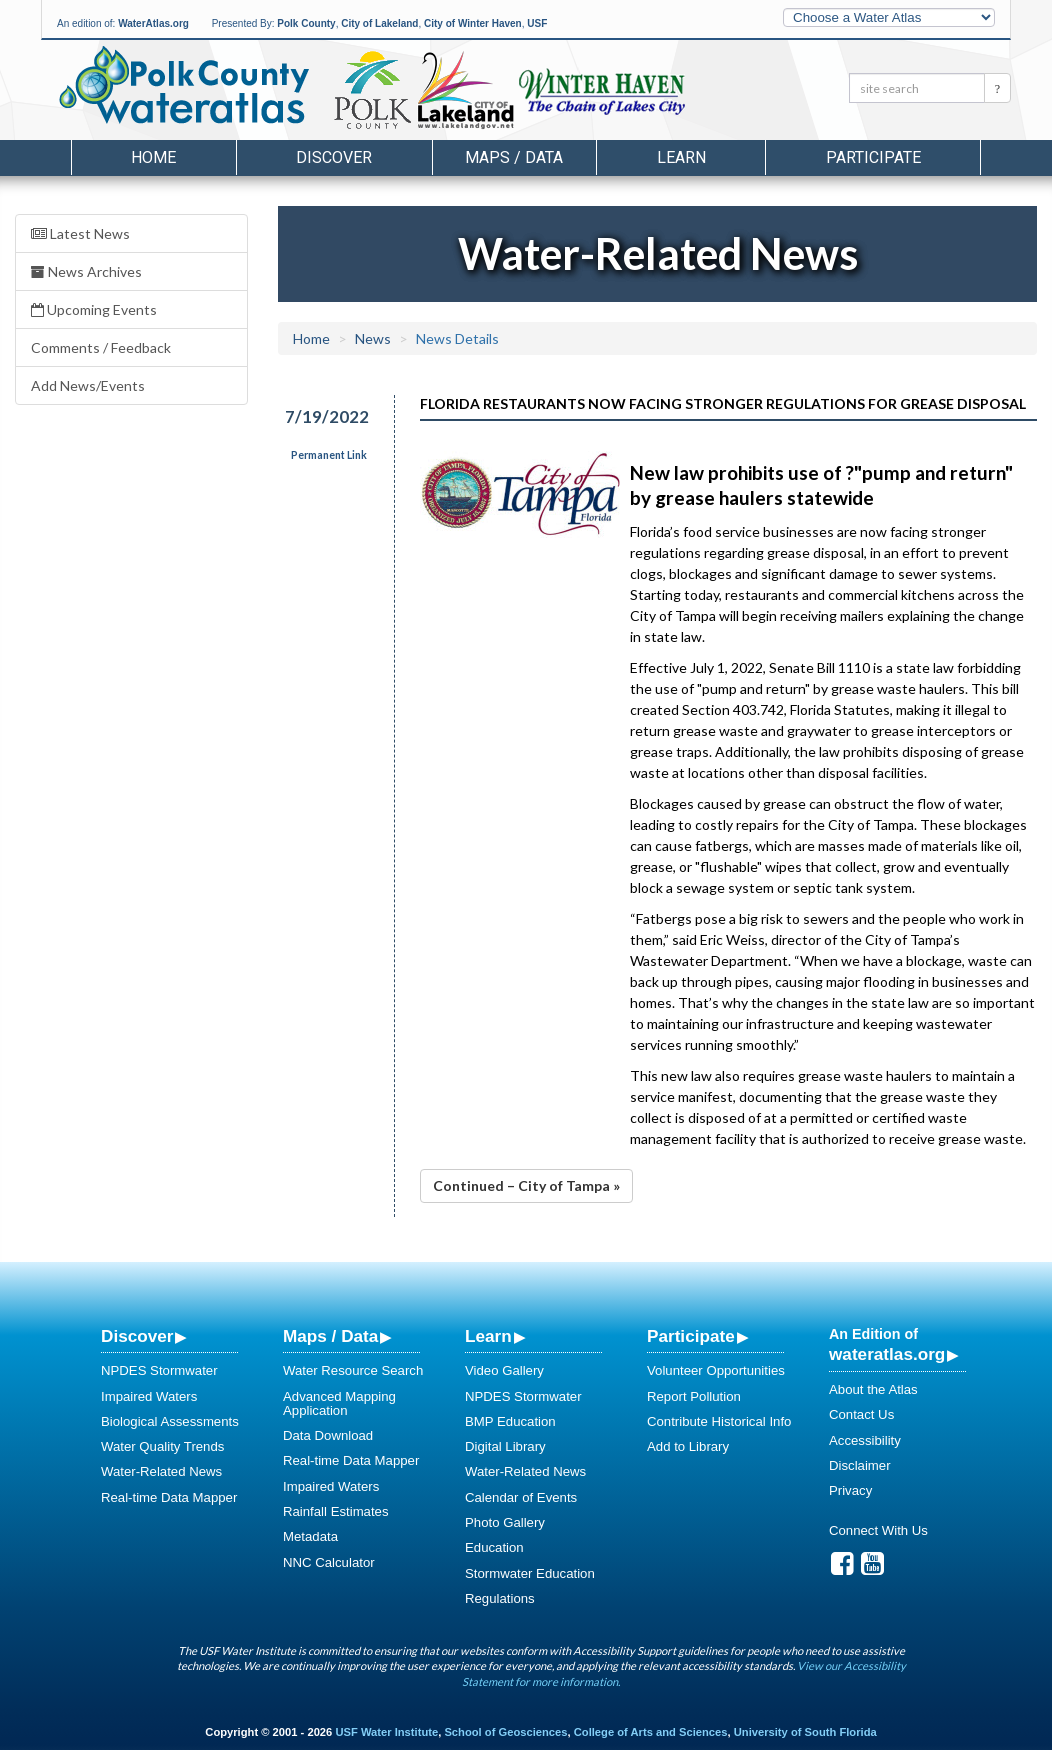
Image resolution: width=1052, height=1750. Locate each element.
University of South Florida (805, 1732)
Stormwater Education (530, 1573)
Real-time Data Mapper (169, 1497)
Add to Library (688, 1446)
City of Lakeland (379, 23)
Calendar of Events (521, 1497)
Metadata (310, 1536)
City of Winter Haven (473, 23)
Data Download (328, 1435)
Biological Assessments (170, 1421)
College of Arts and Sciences (651, 1732)
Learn (488, 1336)
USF (537, 23)
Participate (691, 1336)
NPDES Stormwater (159, 1370)
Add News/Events (88, 385)
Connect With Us (878, 1530)
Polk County (306, 23)
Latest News (80, 233)
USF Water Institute (386, 1732)
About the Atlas (873, 1389)
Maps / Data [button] (514, 157)
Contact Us (861, 1414)
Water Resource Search (353, 1370)
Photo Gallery (505, 1522)
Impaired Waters (149, 1396)
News (373, 338)
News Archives (86, 271)
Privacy (850, 1490)
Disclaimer (860, 1465)
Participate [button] (873, 157)
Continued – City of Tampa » (526, 1185)
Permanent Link (329, 455)
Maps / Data (330, 1336)
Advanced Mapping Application (339, 1403)
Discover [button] (334, 157)
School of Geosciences (505, 1732)
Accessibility (865, 1440)
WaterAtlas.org (153, 23)
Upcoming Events (94, 309)
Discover (137, 1336)
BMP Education (510, 1421)
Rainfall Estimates (336, 1511)
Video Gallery (504, 1370)
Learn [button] (681, 157)
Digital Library (505, 1446)
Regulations (500, 1598)
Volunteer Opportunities (716, 1370)
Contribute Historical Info (719, 1421)
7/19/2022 (327, 416)
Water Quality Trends (162, 1446)
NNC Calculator (329, 1562)
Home (153, 157)
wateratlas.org (887, 1354)
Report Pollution (694, 1396)
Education (494, 1547)
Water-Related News (161, 1471)
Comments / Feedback (101, 347)
